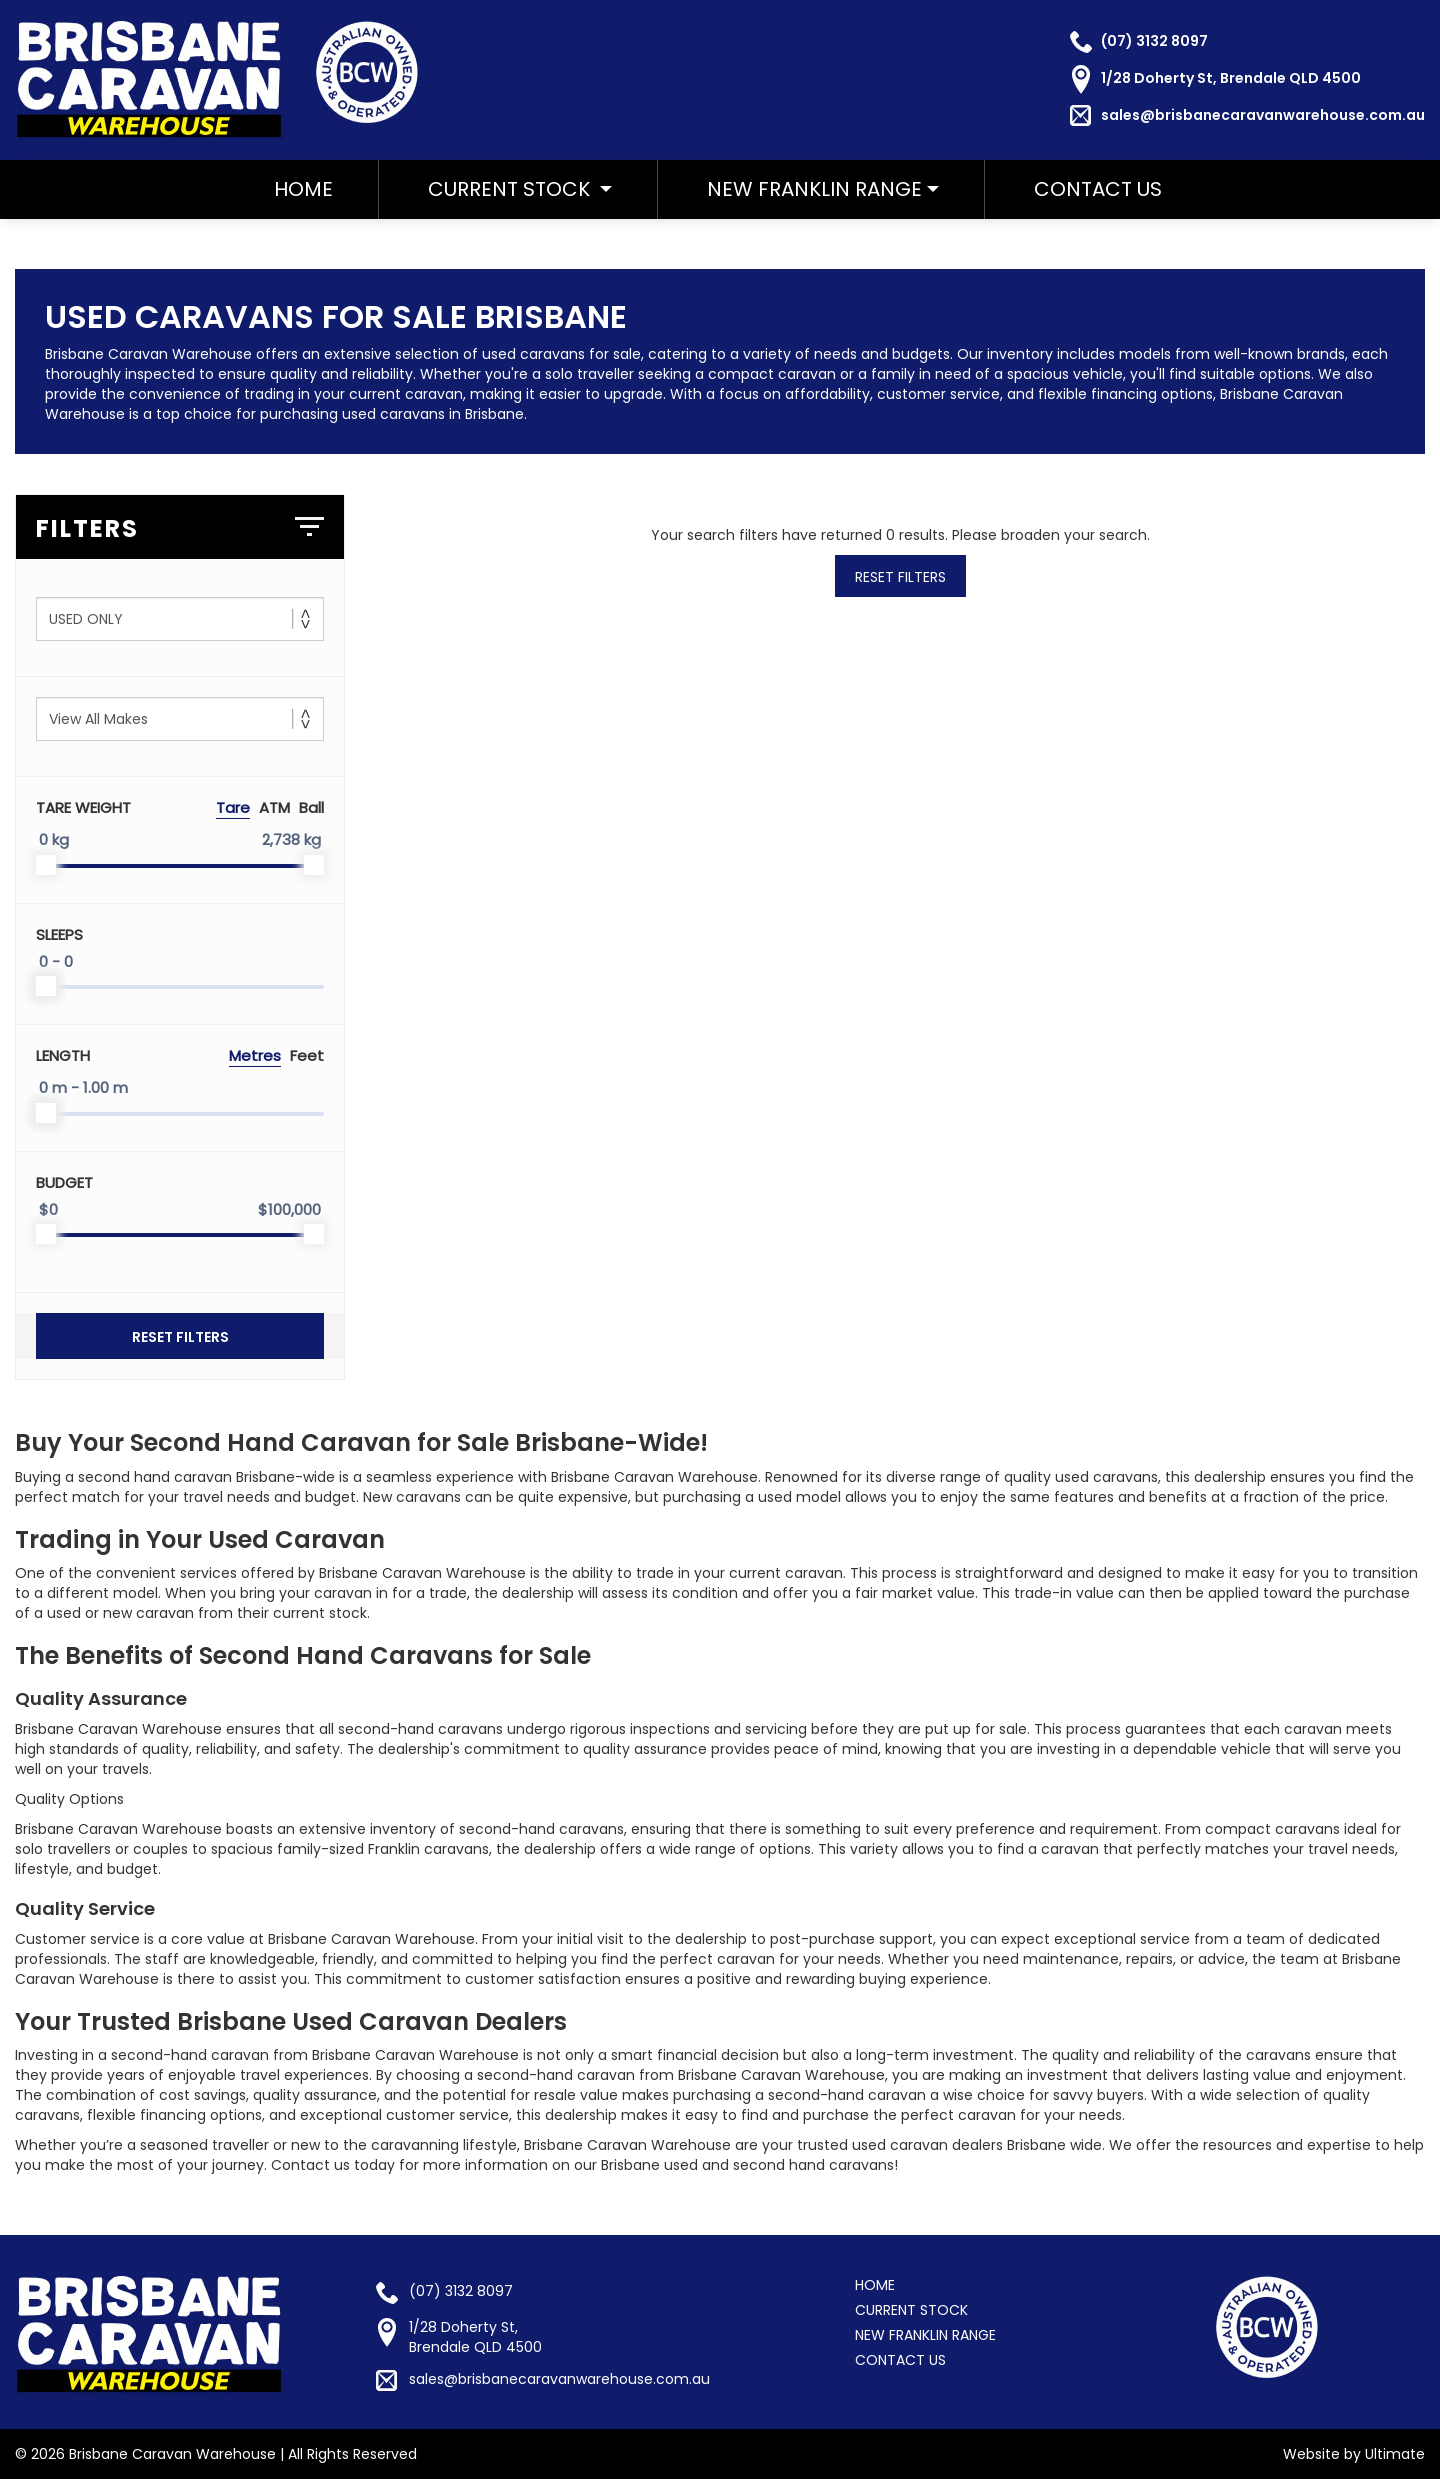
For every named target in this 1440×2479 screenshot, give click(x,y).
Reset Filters (180, 1337)
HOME (303, 189)
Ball (311, 807)
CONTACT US (1098, 189)
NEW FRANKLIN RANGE (814, 189)
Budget (64, 1182)
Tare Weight (83, 807)
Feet (307, 1055)
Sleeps (59, 934)
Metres (255, 1055)
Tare (233, 807)
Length (63, 1055)
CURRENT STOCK (911, 2310)
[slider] (46, 865)
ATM (274, 807)
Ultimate (1395, 2454)
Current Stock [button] (520, 189)
